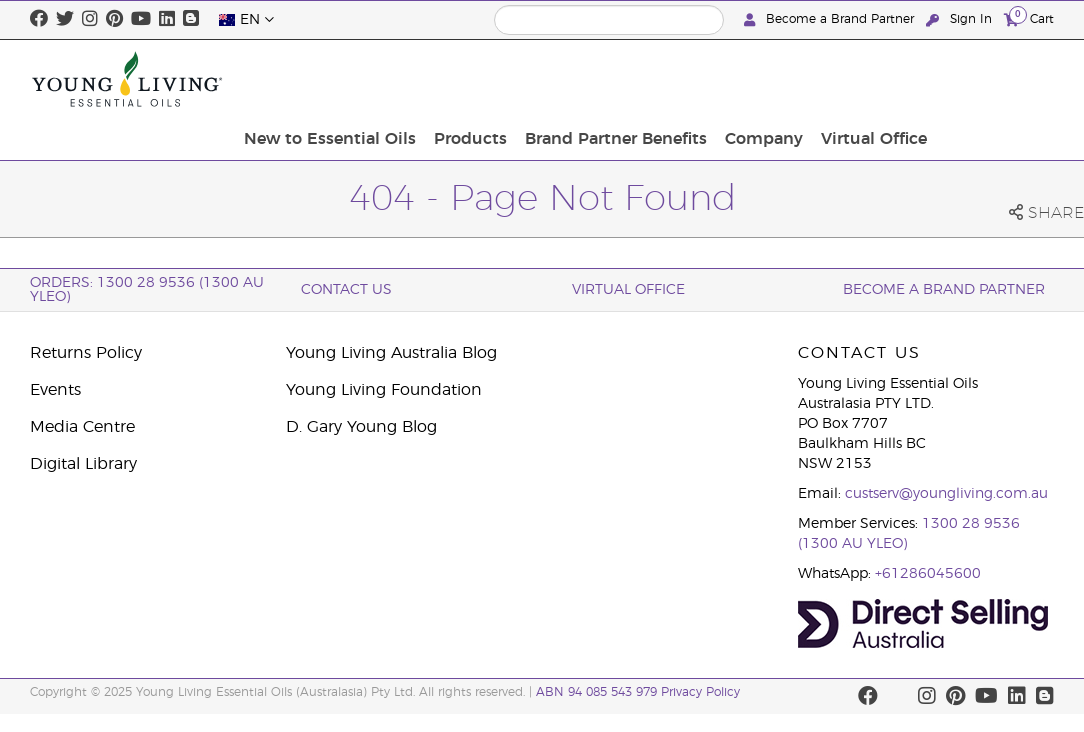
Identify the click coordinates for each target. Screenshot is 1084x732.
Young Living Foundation (384, 390)
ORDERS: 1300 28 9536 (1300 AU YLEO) (147, 290)
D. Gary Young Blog (361, 427)
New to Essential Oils (475, 79)
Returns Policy (86, 353)
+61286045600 (928, 574)
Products (609, 79)
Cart (1029, 18)
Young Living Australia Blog (391, 353)
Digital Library (83, 464)
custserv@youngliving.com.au (946, 494)
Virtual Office (995, 79)
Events (55, 390)
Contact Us (346, 290)
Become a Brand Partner (831, 19)
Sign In (961, 19)
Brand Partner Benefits (749, 79)
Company (891, 79)
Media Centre (82, 427)
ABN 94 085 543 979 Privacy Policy (638, 692)
